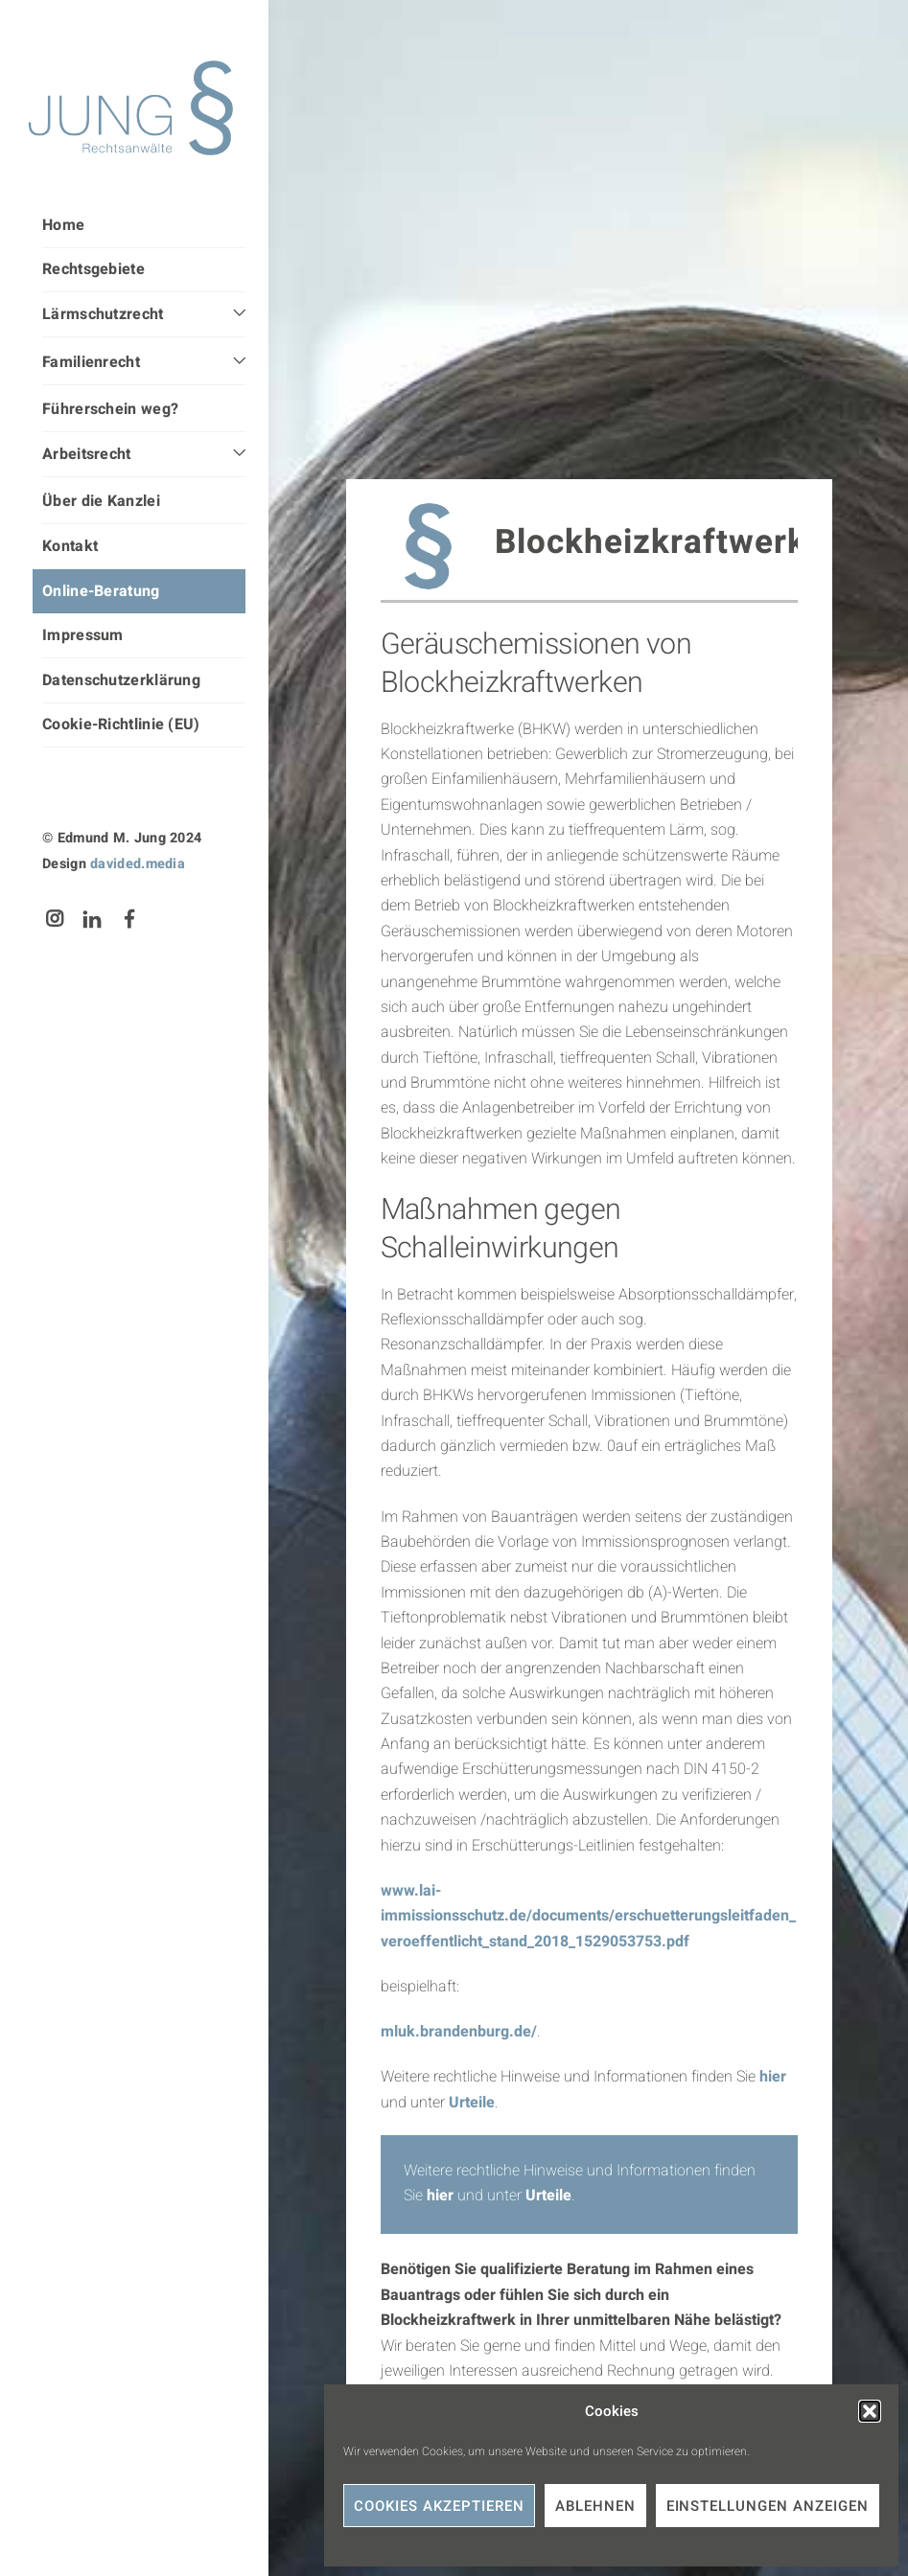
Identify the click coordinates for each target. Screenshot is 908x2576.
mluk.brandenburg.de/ (459, 2031)
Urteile (472, 2102)
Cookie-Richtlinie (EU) (121, 724)
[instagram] (54, 918)
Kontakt (70, 546)
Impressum (83, 635)
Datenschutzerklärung (121, 680)
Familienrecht (91, 362)
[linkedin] (92, 918)
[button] (869, 2411)
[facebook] (130, 918)
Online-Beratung (101, 591)
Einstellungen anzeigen (767, 2506)
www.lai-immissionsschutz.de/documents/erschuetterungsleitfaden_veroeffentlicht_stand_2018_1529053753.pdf (588, 1916)
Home (63, 225)
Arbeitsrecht (86, 454)
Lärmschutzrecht (103, 314)
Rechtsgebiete (93, 269)
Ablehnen (595, 2506)
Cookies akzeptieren (439, 2506)
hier (772, 2076)
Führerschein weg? (110, 409)
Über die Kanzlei (101, 501)
